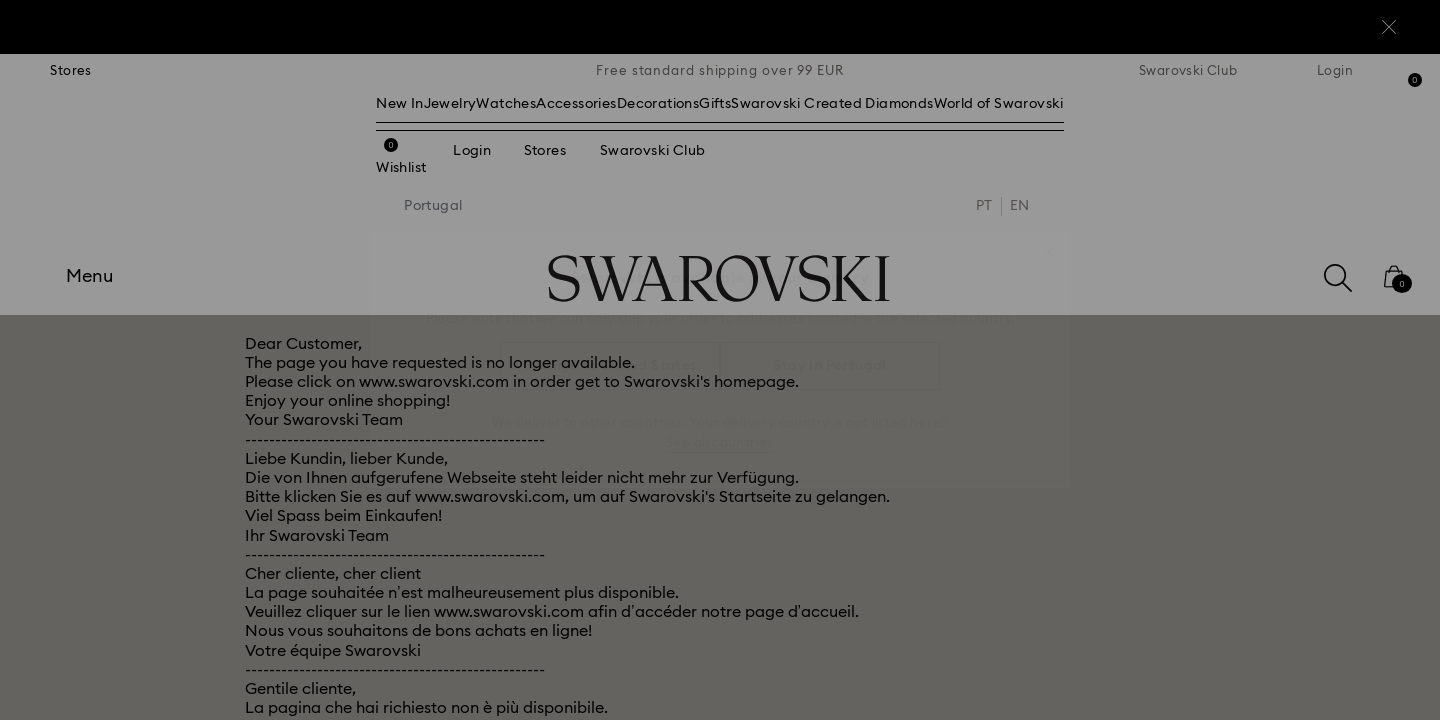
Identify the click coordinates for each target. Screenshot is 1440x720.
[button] (1049, 242)
